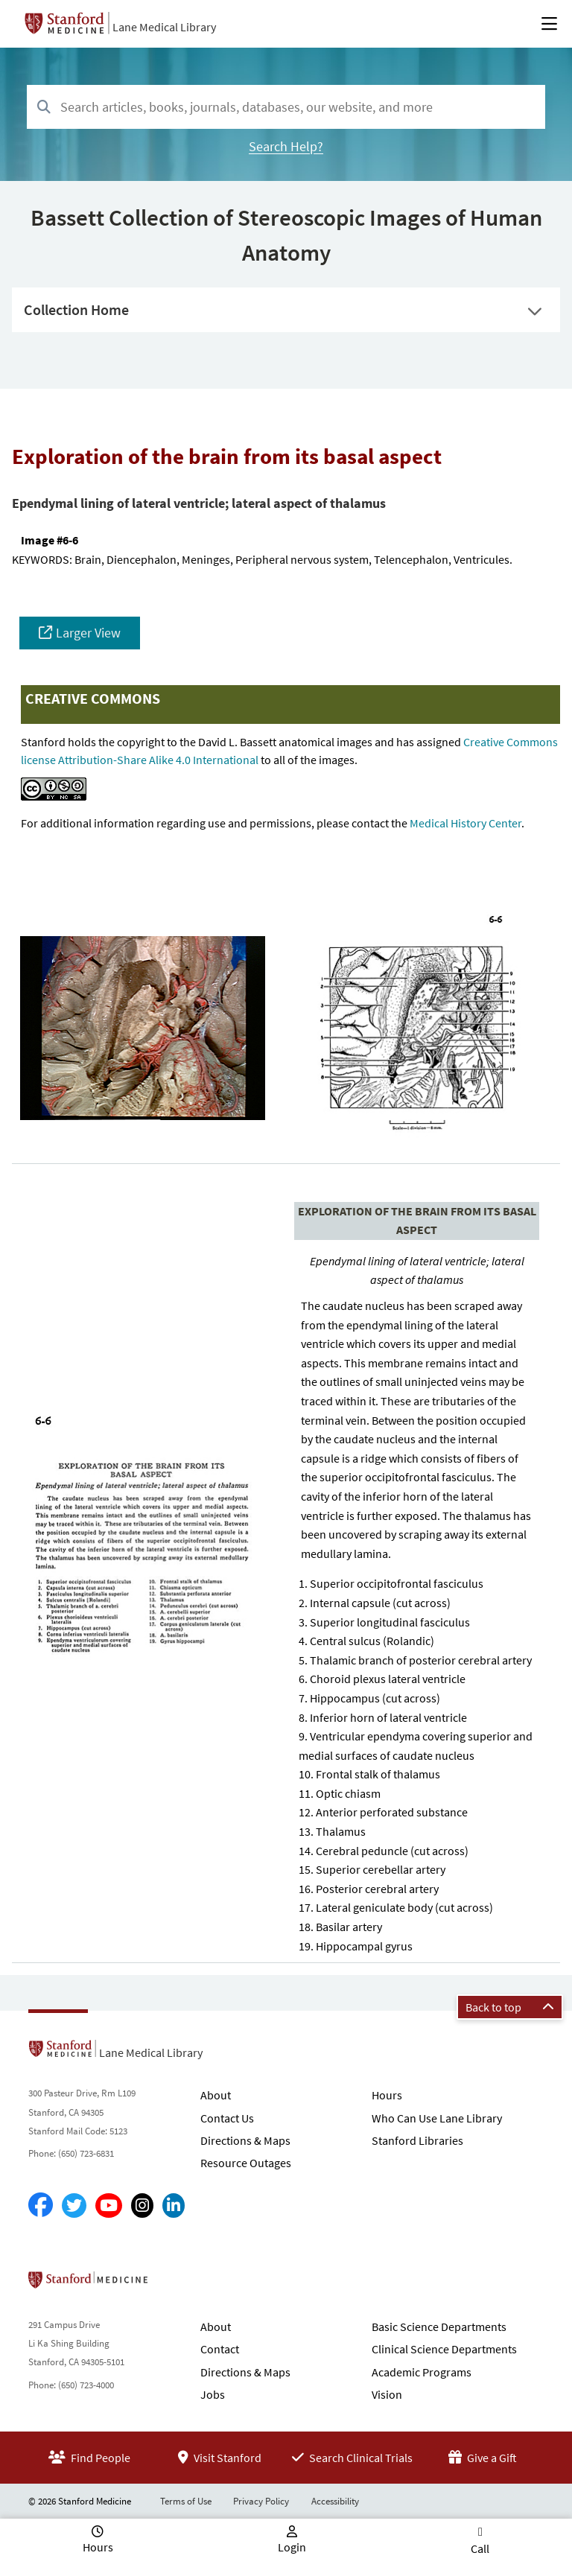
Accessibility (335, 2501)
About (215, 2094)
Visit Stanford (219, 2457)
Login (292, 2547)
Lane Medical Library (164, 26)
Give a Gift (482, 2457)
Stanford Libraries (417, 2140)
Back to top (509, 2007)
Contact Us (227, 2118)
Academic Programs (421, 2371)
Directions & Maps (245, 2140)
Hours (387, 2094)
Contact (219, 2348)
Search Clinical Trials (352, 2457)
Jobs (212, 2394)
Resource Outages (245, 2162)
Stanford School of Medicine (174, 2284)
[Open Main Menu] (549, 24)
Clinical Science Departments (444, 2348)
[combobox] (286, 107)
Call (480, 2548)
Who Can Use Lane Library (437, 2118)
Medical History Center (465, 822)
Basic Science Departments (439, 2326)
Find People (89, 2457)
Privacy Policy (261, 2501)
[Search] (44, 107)
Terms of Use (186, 2501)
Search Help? (286, 146)
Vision (387, 2394)
